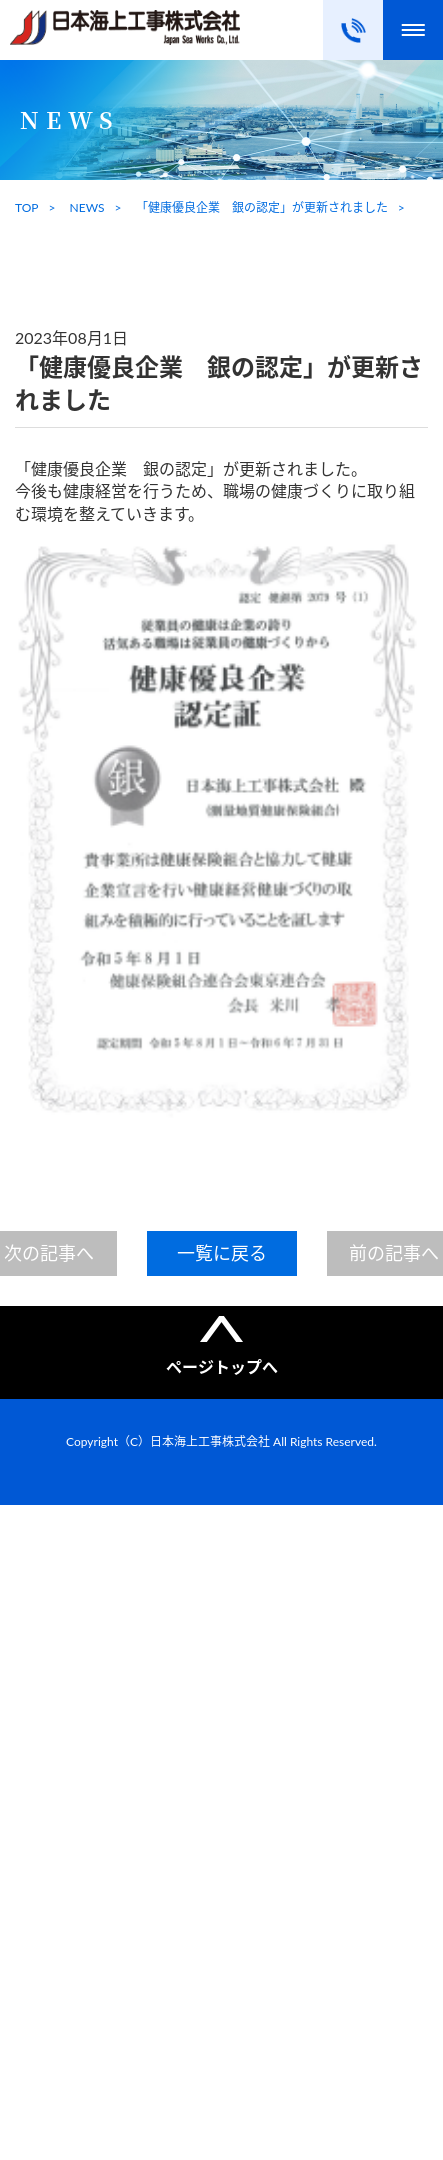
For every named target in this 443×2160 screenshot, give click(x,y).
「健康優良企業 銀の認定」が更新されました (262, 207)
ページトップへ (222, 1366)
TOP (27, 207)
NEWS (87, 207)
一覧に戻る (222, 1253)
